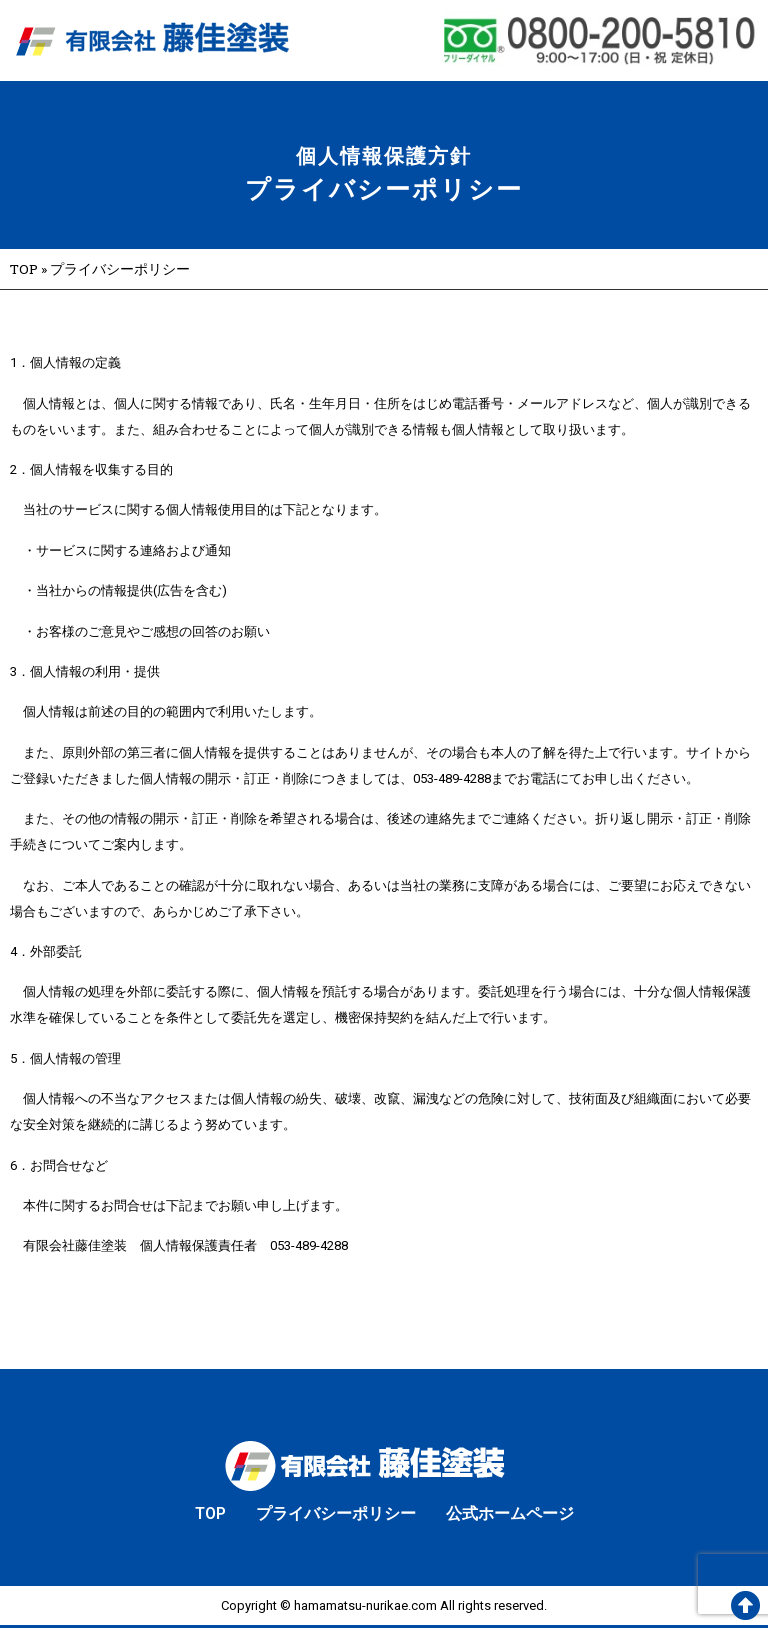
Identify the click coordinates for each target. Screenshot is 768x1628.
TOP (24, 269)
